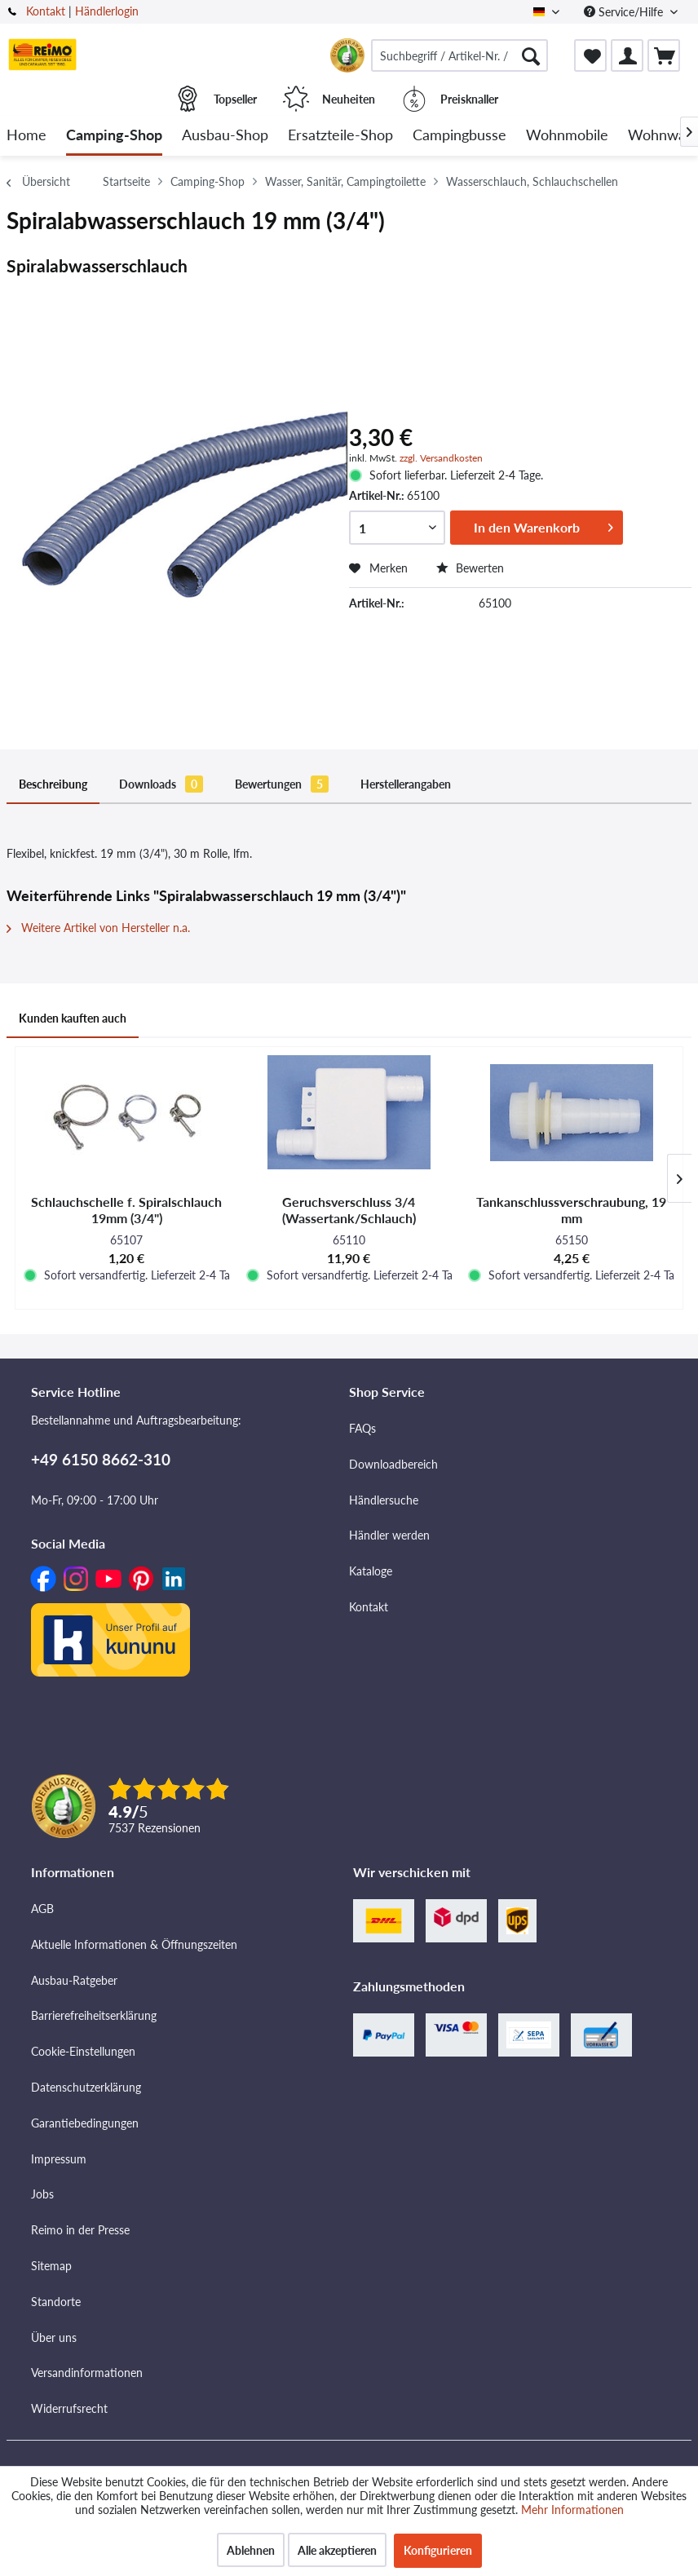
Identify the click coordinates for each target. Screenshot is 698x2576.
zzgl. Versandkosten (441, 458)
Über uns (54, 2337)
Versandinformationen (87, 2372)
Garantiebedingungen (85, 2123)
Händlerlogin (107, 11)
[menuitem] (459, 55)
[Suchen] (531, 55)
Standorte (56, 2302)
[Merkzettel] (590, 55)
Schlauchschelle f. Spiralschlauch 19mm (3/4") (126, 1210)
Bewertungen (282, 784)
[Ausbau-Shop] (225, 136)
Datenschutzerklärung (86, 2087)
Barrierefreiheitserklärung (94, 2015)
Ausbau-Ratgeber (74, 1980)
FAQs (362, 1428)
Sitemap (51, 2266)
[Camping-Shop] (114, 136)
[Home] (26, 136)
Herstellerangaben (405, 784)
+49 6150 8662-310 (100, 1459)
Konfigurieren (438, 2550)
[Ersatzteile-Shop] (340, 136)
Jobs (42, 2194)
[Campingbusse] (459, 136)
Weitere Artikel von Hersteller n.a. (98, 928)
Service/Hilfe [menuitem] (625, 12)
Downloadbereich (393, 1464)
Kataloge (370, 1571)
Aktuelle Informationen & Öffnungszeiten (134, 1944)
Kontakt (45, 11)
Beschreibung (53, 784)
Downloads (161, 784)
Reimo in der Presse (80, 2230)
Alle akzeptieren (337, 2550)
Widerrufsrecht (69, 2408)
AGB (42, 1908)
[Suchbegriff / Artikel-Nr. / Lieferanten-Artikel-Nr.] (459, 55)
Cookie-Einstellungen (83, 2051)
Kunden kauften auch (72, 1018)
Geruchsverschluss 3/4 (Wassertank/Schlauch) (349, 1210)
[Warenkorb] (663, 55)
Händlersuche (383, 1500)
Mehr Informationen (572, 2509)
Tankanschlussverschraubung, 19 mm (571, 1210)
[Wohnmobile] (567, 136)
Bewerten (470, 568)
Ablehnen (251, 2550)
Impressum (58, 2159)
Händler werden (389, 1535)
